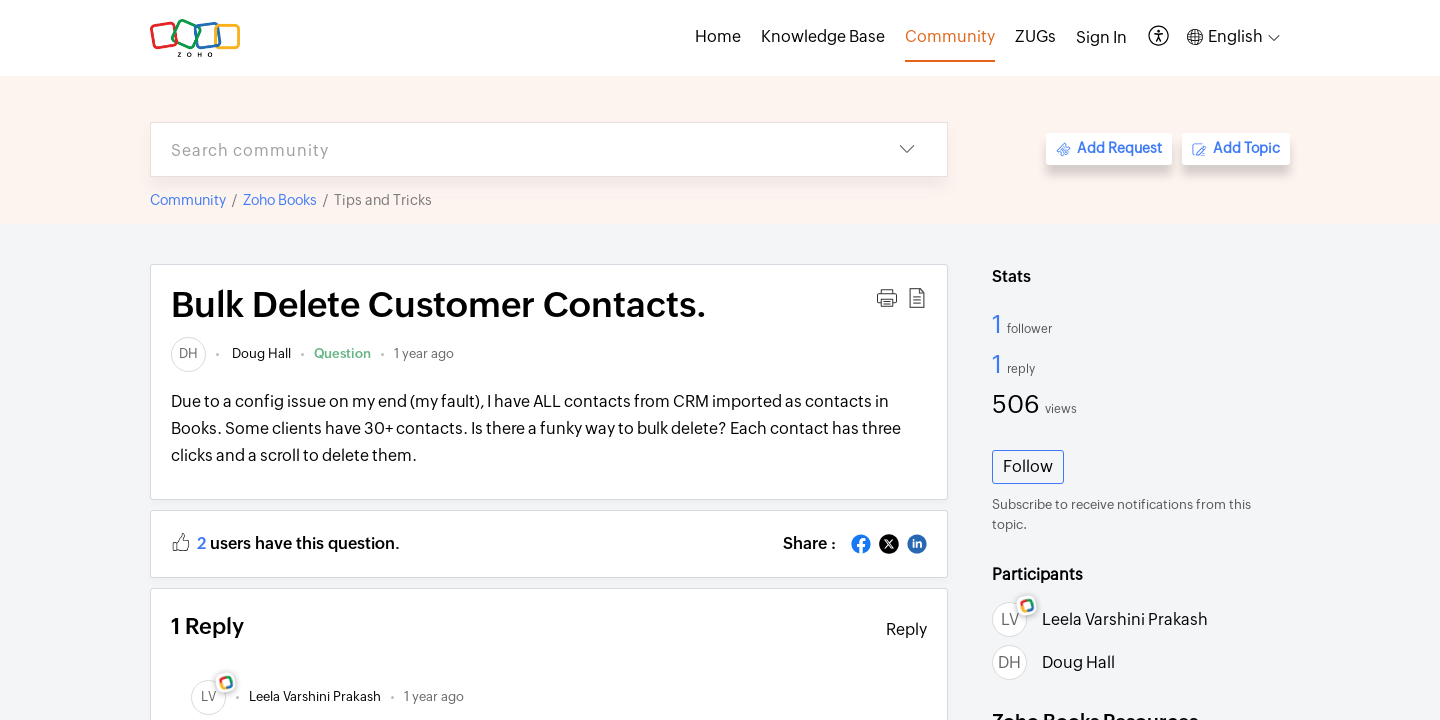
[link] (188, 353)
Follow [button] (1028, 466)
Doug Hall (260, 353)
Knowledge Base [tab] (823, 36)
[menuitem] (1101, 38)
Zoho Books (280, 200)
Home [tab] (718, 36)
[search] (509, 149)
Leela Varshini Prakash (1125, 619)
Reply (906, 629)
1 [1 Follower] (999, 324)
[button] (1159, 37)
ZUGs (1035, 36)
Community (188, 200)
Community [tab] (950, 36)
